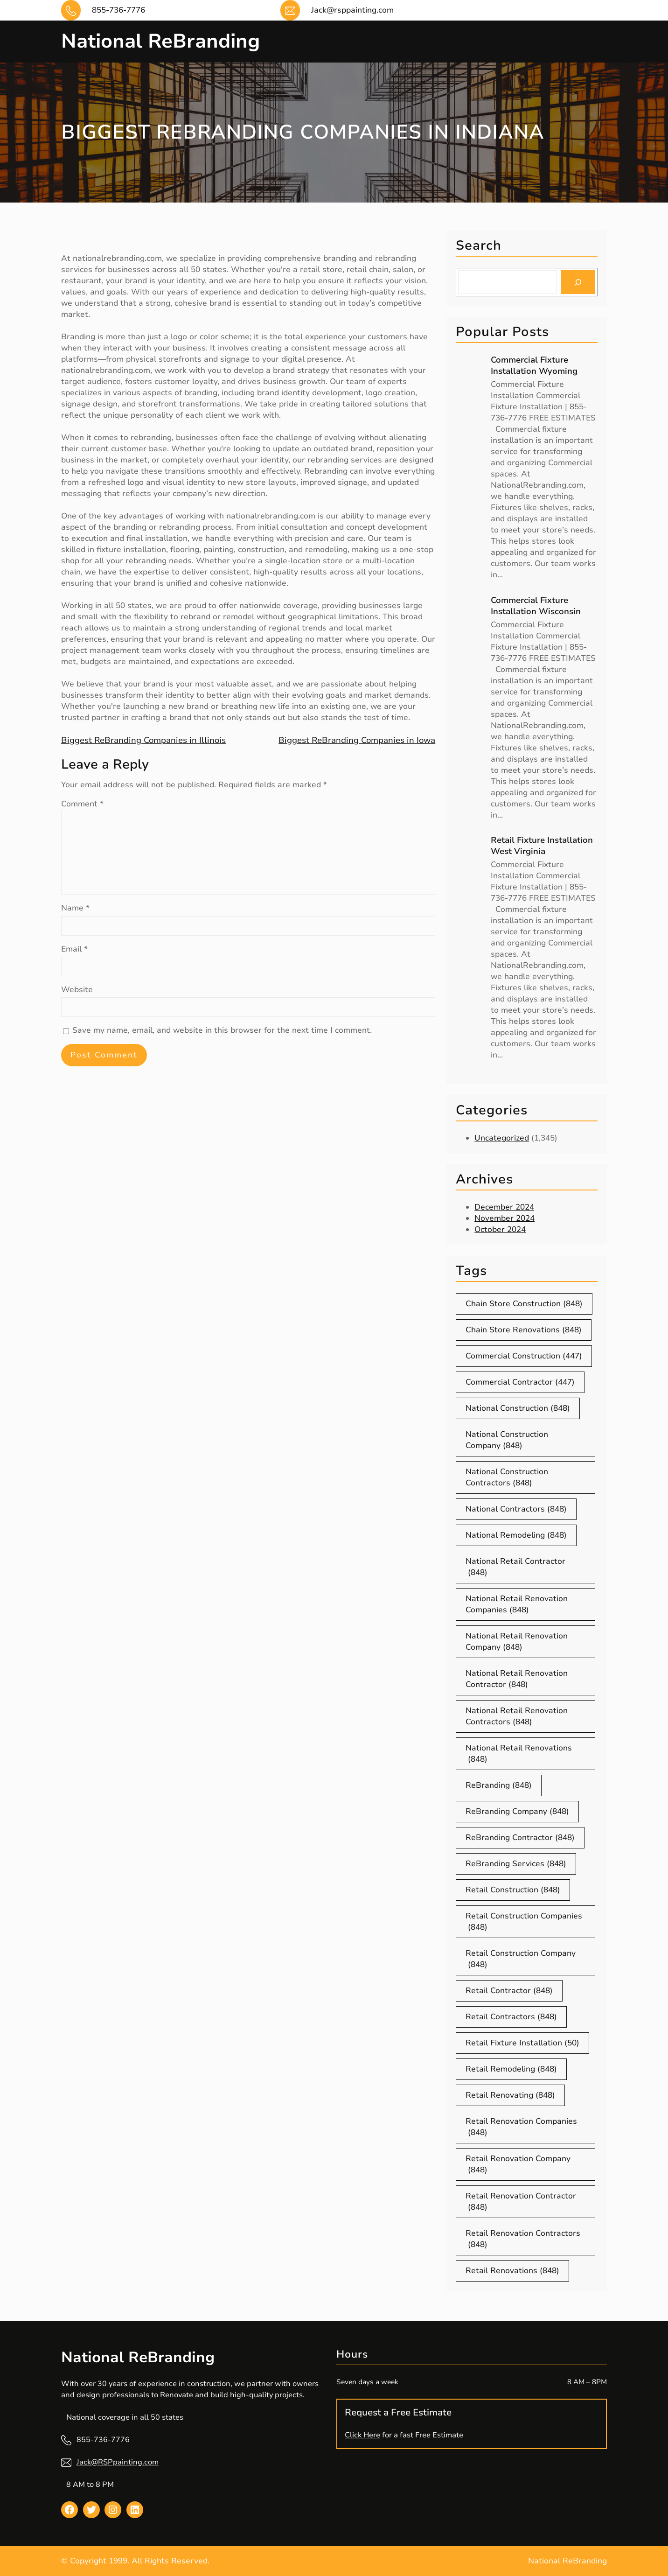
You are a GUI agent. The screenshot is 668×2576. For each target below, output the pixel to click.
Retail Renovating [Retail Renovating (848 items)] (510, 2095)
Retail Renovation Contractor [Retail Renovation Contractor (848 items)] (521, 2202)
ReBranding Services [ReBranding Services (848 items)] (516, 1863)
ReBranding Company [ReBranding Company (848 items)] (517, 1811)
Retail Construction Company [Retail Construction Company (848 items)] (521, 1959)
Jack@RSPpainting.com (118, 2462)
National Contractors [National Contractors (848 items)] (516, 1509)
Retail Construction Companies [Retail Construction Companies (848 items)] (524, 1922)
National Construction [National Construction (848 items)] (518, 1408)
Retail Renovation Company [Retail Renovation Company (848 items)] (518, 2164)
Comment (82, 803)
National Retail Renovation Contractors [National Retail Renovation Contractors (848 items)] (517, 1716)
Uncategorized (501, 1138)
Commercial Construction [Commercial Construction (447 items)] (524, 1356)
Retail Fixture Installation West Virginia (542, 845)
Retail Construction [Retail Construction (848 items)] (513, 1890)
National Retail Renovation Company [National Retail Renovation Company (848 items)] (517, 1642)
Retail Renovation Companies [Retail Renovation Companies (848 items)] (521, 2127)
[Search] (578, 282)
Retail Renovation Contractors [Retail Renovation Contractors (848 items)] (523, 2239)
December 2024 (504, 1207)
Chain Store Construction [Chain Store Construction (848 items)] (524, 1303)
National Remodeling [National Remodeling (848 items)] (516, 1535)
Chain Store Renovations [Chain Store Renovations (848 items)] (524, 1330)
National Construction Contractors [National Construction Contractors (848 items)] (507, 1477)
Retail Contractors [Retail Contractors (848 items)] (511, 2017)
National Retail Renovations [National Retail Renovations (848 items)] (519, 1754)
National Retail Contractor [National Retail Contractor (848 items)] (515, 1567)
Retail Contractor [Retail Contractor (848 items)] (509, 1990)
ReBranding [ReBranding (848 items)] (499, 1785)
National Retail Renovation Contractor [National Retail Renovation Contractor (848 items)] (517, 1679)
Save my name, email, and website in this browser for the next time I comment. (222, 1030)
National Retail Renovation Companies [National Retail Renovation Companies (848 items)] (517, 1604)
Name (75, 908)
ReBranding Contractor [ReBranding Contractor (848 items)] (520, 1837)
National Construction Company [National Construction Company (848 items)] (507, 1440)
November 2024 (504, 1218)
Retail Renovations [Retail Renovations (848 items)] (512, 2270)
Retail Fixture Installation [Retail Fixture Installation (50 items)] (522, 2043)
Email (74, 949)
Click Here (362, 2435)
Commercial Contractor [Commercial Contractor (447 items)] (520, 1382)
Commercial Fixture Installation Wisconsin (536, 606)
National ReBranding (160, 41)
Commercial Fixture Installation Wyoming (534, 365)
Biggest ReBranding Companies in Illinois (143, 740)
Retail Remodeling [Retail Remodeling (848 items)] (511, 2069)
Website (77, 989)
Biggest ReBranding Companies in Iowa (356, 740)
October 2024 (500, 1229)
